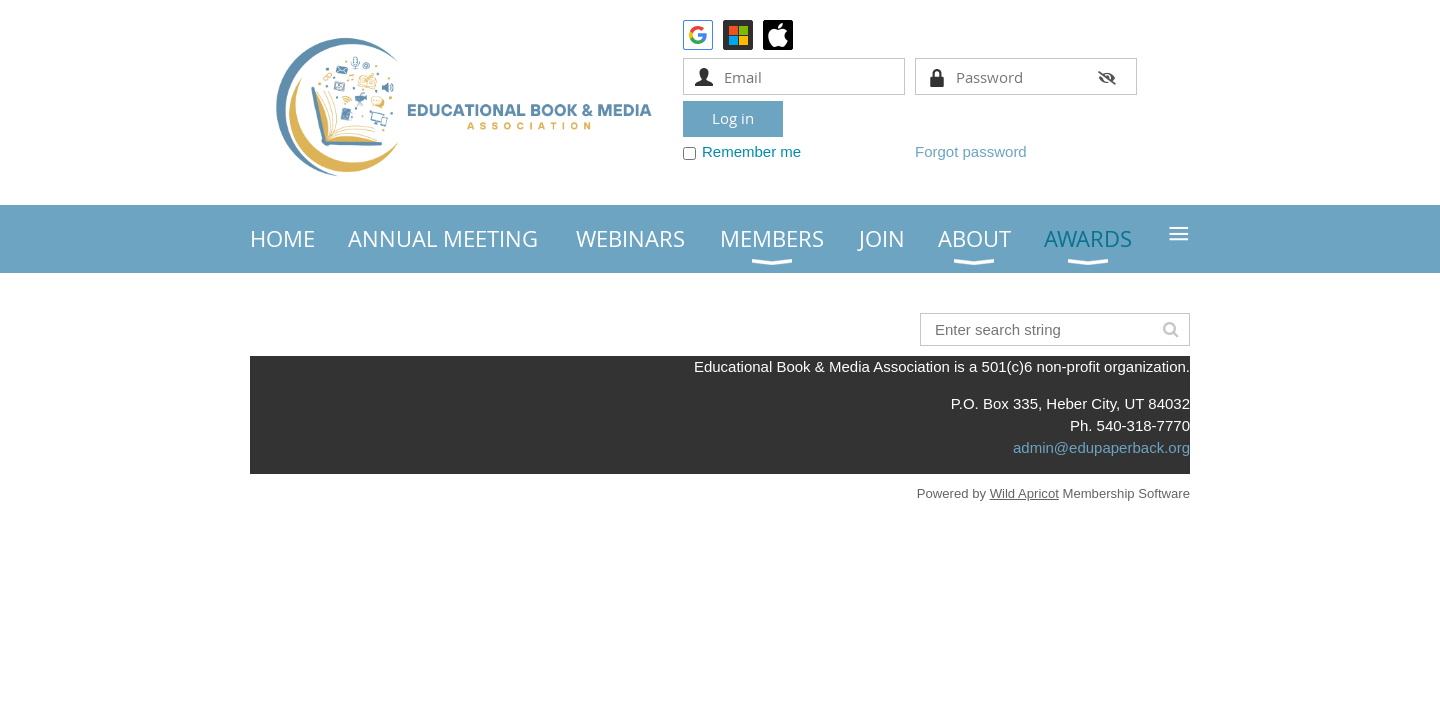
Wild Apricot (1024, 493)
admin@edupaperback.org (1101, 447)
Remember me (751, 151)
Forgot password (971, 151)
